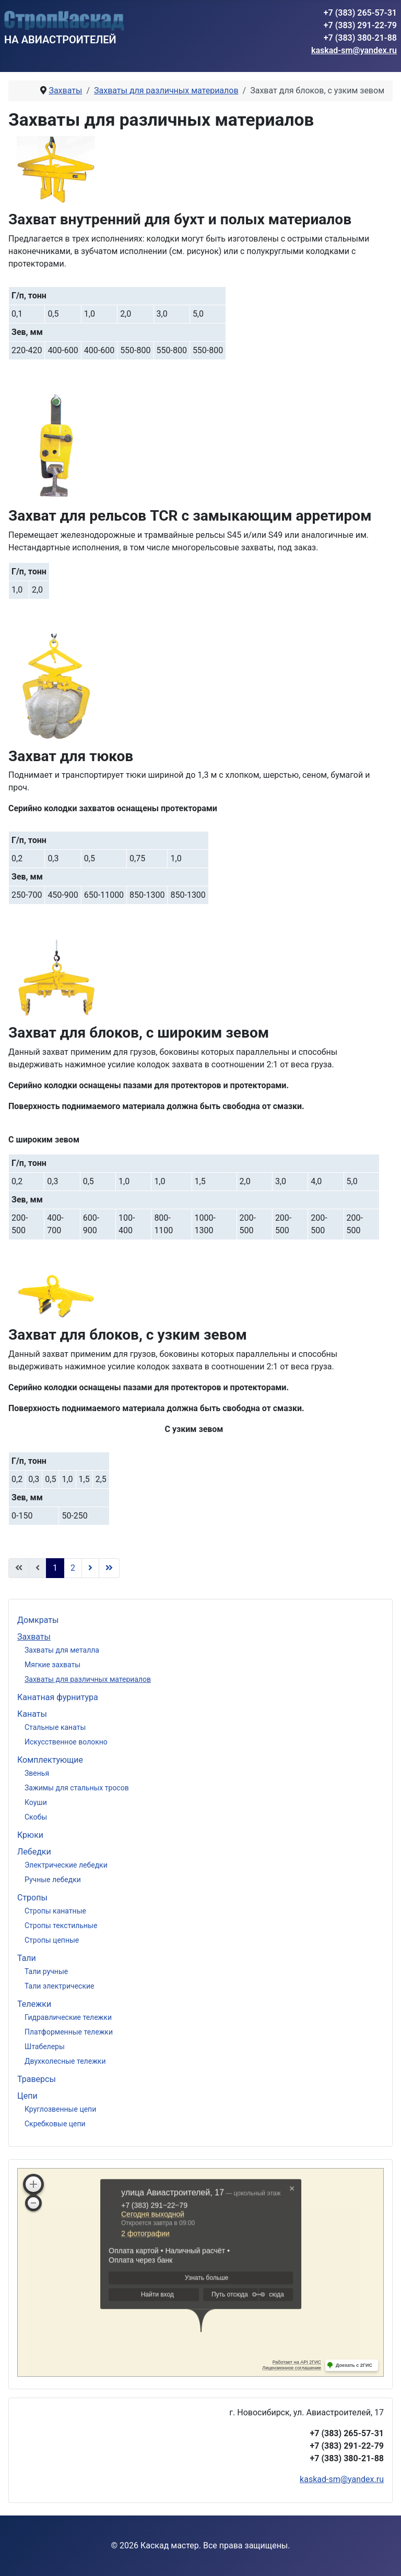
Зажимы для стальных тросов (77, 1788)
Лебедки (34, 1852)
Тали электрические (59, 1986)
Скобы (36, 1817)
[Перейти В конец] (109, 1568)
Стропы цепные (52, 1940)
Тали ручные (46, 1971)
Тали (26, 1958)
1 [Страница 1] (55, 1568)
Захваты (34, 1637)
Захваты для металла (62, 1650)
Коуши (36, 1802)
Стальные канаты (55, 1727)
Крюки (30, 1835)
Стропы (32, 1898)
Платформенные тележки (69, 2032)
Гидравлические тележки (68, 2017)
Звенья (37, 1773)
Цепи (27, 2096)
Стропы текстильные (61, 1925)
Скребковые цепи (55, 2124)
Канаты (32, 1714)
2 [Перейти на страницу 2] (72, 1568)
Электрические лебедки (66, 1865)
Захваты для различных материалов (88, 1679)
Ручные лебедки (53, 1879)
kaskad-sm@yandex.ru (354, 50)
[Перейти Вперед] (90, 1568)
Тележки (34, 2004)
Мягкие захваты (52, 1664)
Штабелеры (45, 2046)
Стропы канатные (55, 1911)
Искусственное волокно (66, 1742)
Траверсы (36, 2079)
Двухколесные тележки (65, 2061)
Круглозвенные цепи (60, 2109)
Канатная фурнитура (57, 1697)
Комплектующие (50, 1760)
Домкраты (37, 1620)
